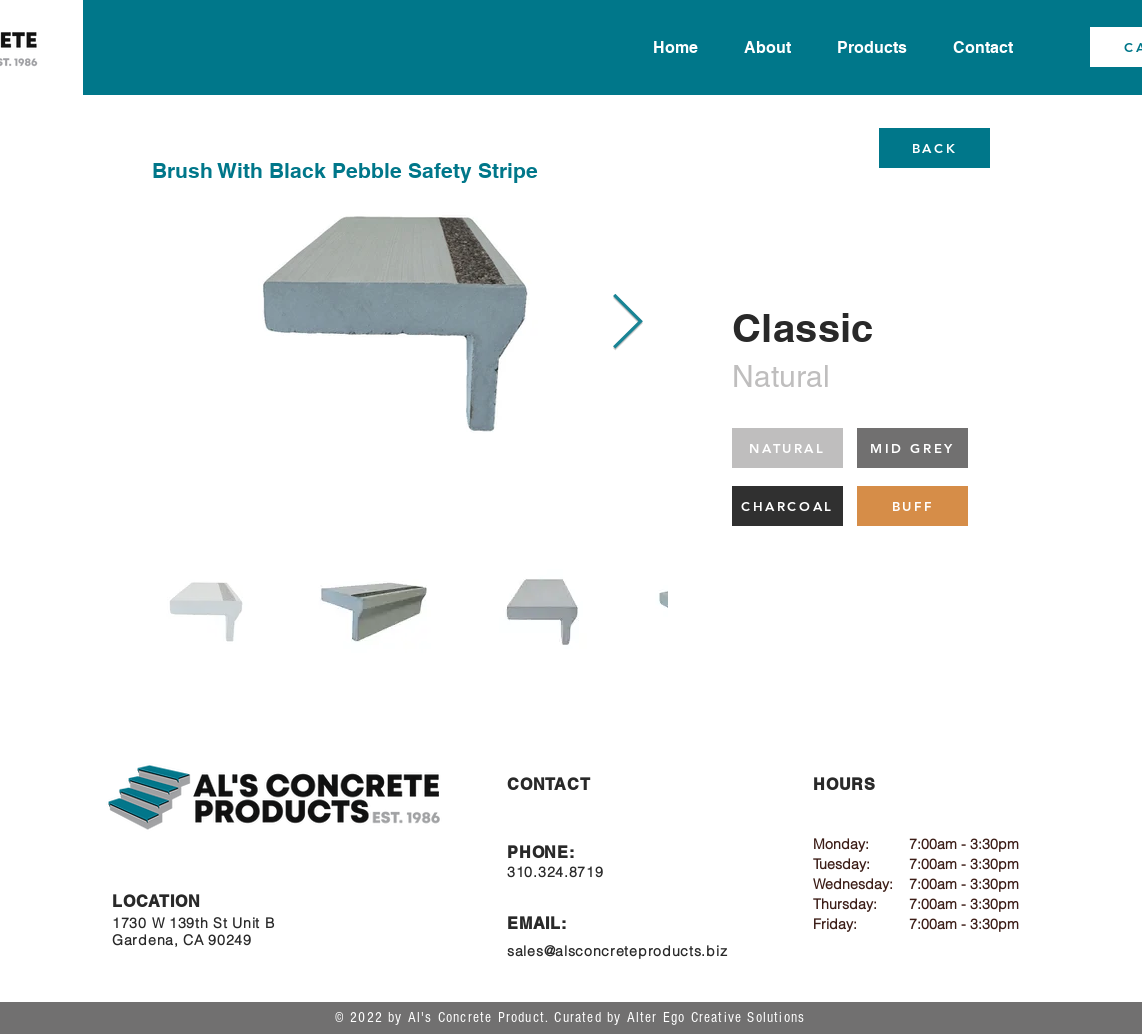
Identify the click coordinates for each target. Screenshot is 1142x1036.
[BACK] (934, 148)
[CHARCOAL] (787, 506)
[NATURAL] (787, 448)
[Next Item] (627, 323)
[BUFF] (912, 506)
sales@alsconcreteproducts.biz (617, 951)
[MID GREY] (912, 448)
